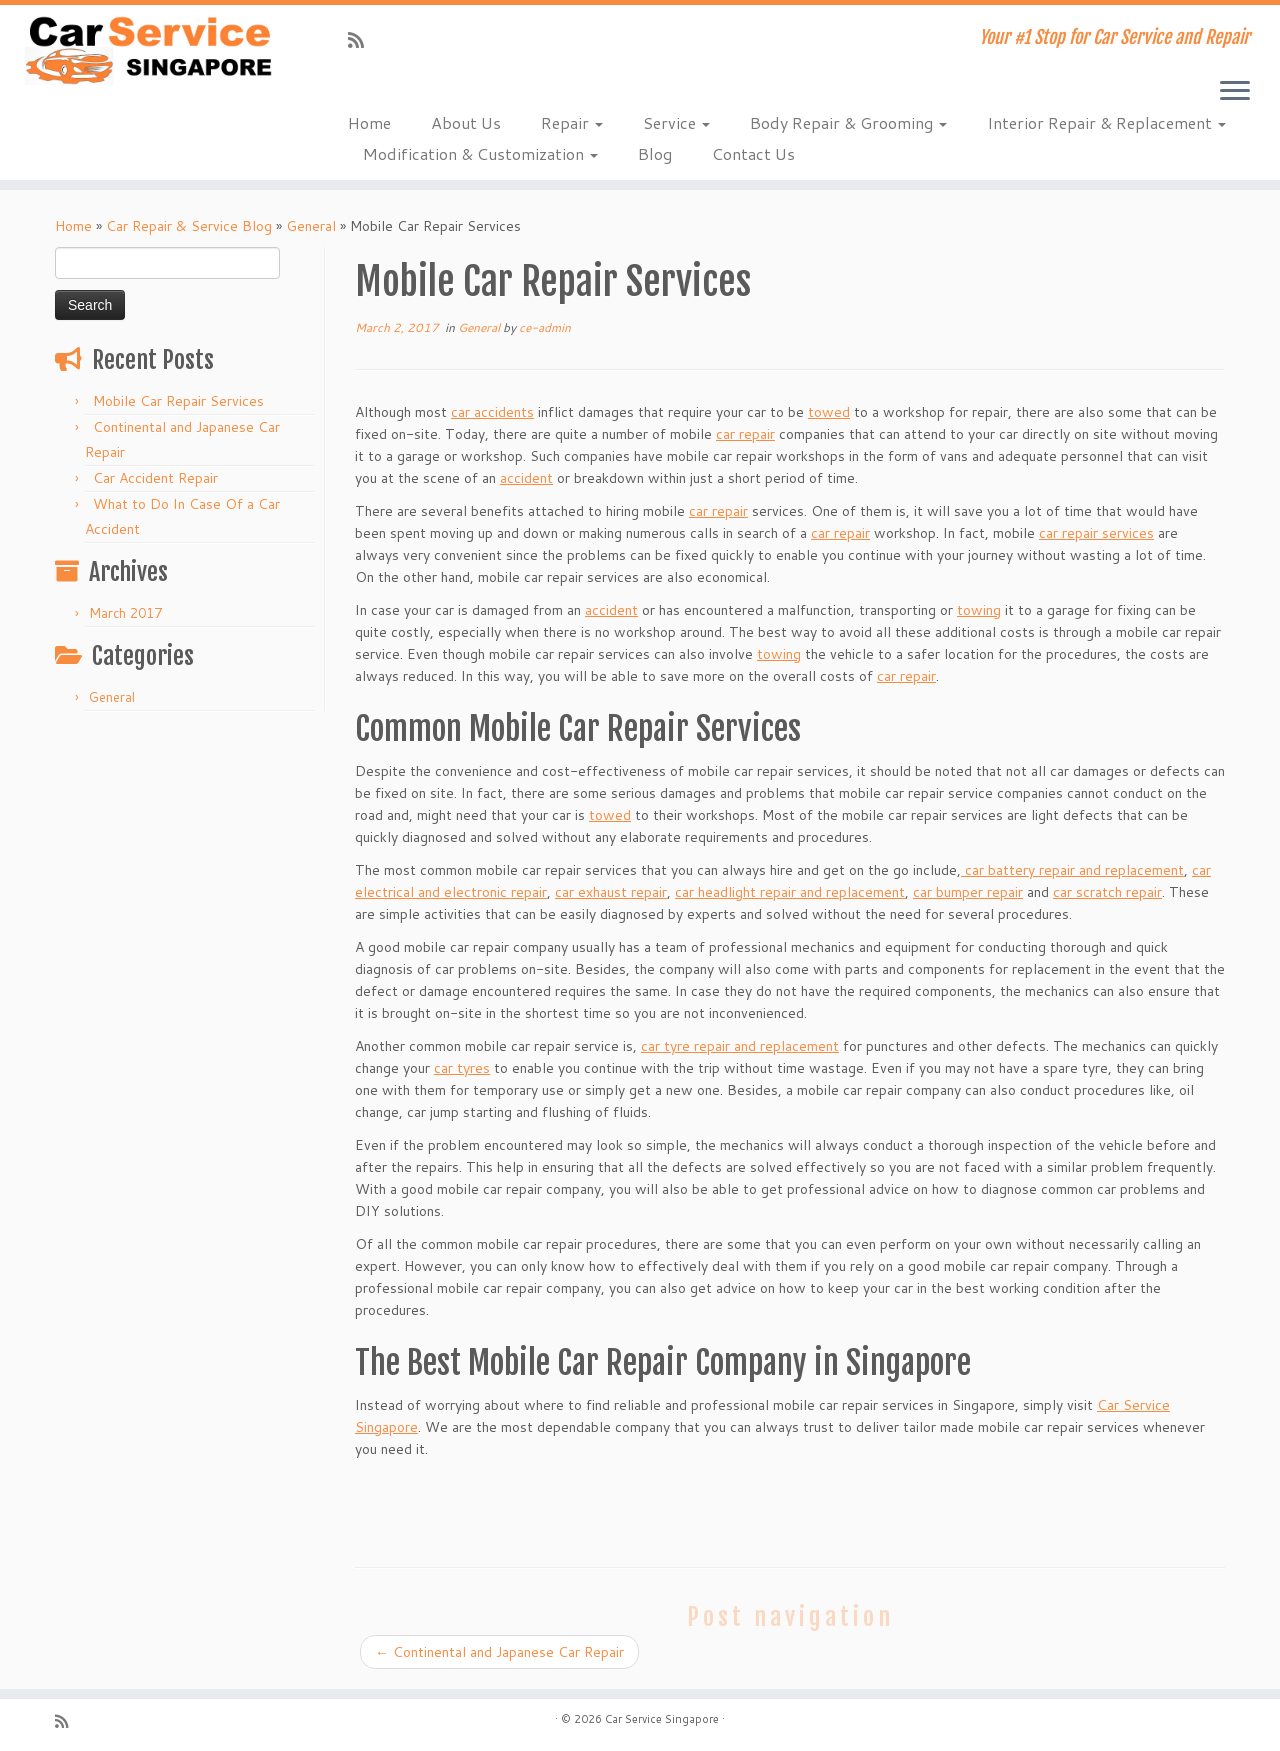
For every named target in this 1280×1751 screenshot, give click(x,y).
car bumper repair (968, 892)
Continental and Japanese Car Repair (499, 1652)
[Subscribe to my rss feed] (362, 40)
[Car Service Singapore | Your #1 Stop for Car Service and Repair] (147, 50)
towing (979, 610)
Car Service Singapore (662, 1719)
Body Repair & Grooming (848, 122)
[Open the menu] (1235, 92)
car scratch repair (1107, 892)
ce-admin (545, 327)
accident (526, 478)
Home (369, 122)
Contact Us (753, 153)
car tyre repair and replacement (740, 1046)
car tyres (462, 1068)
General (311, 226)
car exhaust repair (611, 892)
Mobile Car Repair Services (178, 401)
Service (676, 122)
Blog (655, 153)
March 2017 (125, 613)
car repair (745, 434)
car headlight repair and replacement (790, 892)
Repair (572, 122)
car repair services (1096, 533)
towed (829, 412)
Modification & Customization (480, 153)
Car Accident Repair (155, 478)
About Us (466, 122)
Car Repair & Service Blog (189, 226)
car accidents (492, 412)
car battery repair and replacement (1072, 870)
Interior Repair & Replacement (1106, 122)
